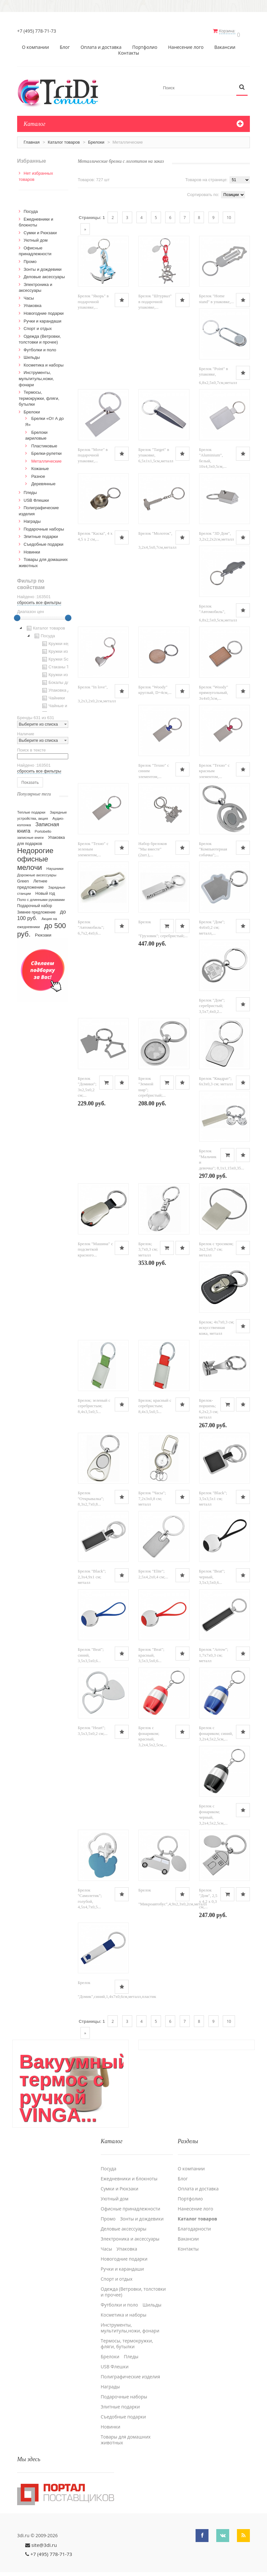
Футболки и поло (40, 346)
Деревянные (43, 480)
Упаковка (32, 302)
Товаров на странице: (206, 176)
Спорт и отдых (38, 325)
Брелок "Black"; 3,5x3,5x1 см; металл (213, 1495)
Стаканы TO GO (60, 664)
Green (23, 877)
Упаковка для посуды (65, 687)
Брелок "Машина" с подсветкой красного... (95, 1246)
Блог (65, 44)
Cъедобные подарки (43, 541)
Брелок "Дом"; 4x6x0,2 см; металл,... (212, 924)
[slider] (17, 614)
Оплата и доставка (101, 44)
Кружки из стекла (61, 671)
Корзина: (231, 31)
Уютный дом (36, 237)
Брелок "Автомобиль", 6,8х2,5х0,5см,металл (218, 609)
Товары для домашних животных (126, 2432)
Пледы (30, 489)
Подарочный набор (34, 902)
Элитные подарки (41, 533)
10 (229, 214)
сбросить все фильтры (39, 599)
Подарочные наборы (44, 525)
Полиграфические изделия (130, 2369)
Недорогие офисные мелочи (35, 855)
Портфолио (144, 44)
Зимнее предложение (36, 909)
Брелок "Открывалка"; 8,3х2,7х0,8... (91, 1495)
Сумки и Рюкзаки (40, 229)
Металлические (46, 457)
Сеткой (80, 190)
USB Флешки (36, 497)
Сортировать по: (203, 191)
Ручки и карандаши (42, 317)
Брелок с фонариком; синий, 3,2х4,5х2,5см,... (216, 1730)
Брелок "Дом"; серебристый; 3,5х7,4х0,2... (212, 1002)
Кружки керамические (66, 640)
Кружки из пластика (64, 648)
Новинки (32, 548)
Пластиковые (44, 442)
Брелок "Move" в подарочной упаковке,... (93, 452)
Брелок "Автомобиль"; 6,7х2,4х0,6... (91, 924)
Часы (29, 294)
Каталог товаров (64, 139)
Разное (38, 473)
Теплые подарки (31, 809)
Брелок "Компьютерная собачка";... (213, 846)
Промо (30, 258)
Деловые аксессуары (44, 273)
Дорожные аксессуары (36, 872)
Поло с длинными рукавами (41, 896)
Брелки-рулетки (46, 450)
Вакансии (224, 44)
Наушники (55, 865)
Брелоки (96, 139)
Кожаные (40, 465)
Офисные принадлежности (130, 2201)
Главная (31, 139)
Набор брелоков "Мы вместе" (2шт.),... (152, 846)
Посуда (31, 208)
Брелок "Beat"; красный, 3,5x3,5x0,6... (151, 1652)
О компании (35, 44)
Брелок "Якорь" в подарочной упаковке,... (93, 298)
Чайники (53, 695)
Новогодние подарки (44, 310)
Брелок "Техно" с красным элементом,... (214, 768)
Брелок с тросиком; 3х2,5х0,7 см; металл (216, 1246)
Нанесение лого (186, 44)
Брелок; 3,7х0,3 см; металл (148, 1246)
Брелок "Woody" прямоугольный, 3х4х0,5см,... (213, 689)
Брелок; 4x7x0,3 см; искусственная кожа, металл (216, 1324)
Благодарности (194, 2221)
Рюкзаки (43, 931)
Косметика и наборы (44, 361)
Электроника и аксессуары (130, 2231)
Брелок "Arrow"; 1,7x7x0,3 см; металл (213, 1652)
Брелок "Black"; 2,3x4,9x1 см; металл (92, 1574)
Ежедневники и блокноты (129, 2171)
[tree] (42, 664)
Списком (89, 190)
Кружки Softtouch (61, 656)
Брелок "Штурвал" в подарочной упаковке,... (155, 298)
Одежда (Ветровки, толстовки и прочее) (133, 2284)
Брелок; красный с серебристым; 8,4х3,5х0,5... (154, 1403)
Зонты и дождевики (42, 266)
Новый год (45, 890)
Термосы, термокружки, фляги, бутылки (39, 395)
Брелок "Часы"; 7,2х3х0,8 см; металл (152, 1495)
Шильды (32, 354)
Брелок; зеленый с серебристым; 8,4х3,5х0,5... (94, 1403)
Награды (32, 518)
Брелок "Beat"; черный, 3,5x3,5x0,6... (212, 1574)
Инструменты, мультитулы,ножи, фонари (36, 375)
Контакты (128, 50)
